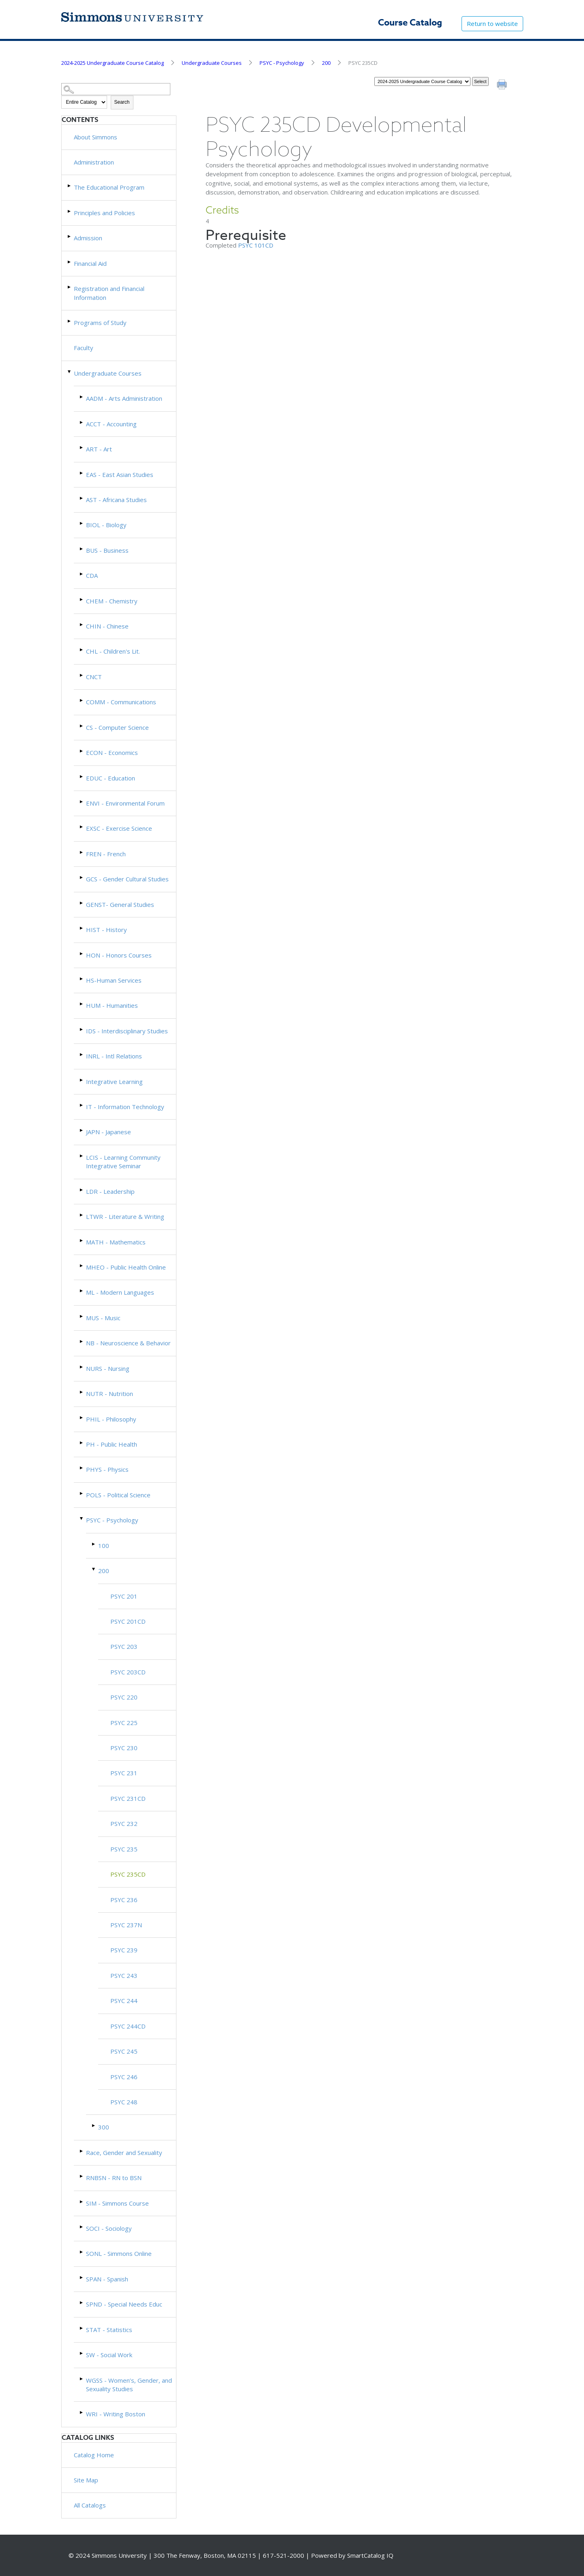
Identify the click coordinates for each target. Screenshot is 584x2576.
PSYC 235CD (128, 1874)
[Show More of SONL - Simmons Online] (82, 2252)
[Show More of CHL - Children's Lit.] (82, 649)
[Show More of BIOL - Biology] (82, 523)
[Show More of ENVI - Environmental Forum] (82, 801)
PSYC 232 (123, 1823)
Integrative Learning (114, 1081)
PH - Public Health (111, 1444)
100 (103, 1545)
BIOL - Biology (106, 525)
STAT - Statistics (109, 2330)
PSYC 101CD (255, 245)
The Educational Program (109, 187)
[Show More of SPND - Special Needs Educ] (82, 2302)
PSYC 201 (123, 1596)
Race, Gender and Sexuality (124, 2152)
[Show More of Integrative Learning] (82, 1080)
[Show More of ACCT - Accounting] (82, 422)
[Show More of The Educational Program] (70, 185)
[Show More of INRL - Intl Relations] (82, 1054)
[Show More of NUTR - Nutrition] (82, 1392)
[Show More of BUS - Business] (82, 549)
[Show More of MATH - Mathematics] (82, 1240)
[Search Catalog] (116, 89)
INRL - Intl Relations (114, 1056)
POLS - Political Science (118, 1495)
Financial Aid (90, 263)
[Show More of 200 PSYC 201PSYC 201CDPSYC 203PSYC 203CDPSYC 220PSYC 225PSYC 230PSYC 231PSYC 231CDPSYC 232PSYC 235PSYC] (94, 1569)
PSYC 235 (123, 1849)
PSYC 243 (123, 1975)
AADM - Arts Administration (124, 398)
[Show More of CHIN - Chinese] (82, 624)
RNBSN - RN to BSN (114, 2178)
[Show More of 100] (94, 1544)
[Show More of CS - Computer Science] (82, 726)
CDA (92, 575)
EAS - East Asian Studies (119, 474)
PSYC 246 (123, 2077)
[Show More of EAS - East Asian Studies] (82, 473)
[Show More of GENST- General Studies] (82, 903)
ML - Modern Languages (120, 1292)
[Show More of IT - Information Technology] (82, 1105)
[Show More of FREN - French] (82, 852)
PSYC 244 (123, 2001)
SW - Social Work (109, 2355)
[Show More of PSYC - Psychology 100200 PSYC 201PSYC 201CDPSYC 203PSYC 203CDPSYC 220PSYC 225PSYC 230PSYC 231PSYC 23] (82, 1518)
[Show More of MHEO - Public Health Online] (82, 1265)
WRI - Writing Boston (115, 2414)
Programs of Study (100, 323)
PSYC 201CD (128, 1621)
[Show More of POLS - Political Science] (82, 1493)
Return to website (492, 23)
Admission (88, 238)
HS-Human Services (114, 980)
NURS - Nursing (107, 1368)
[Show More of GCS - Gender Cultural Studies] (82, 877)
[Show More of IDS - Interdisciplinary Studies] (82, 1029)
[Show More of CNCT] (82, 675)
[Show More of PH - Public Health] (82, 1442)
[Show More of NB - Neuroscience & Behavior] (82, 1341)
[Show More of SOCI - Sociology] (82, 2227)
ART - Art (99, 449)
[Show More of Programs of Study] (70, 321)
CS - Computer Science (117, 727)
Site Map (86, 2480)
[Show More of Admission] (70, 236)
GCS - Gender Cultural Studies (127, 879)
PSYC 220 (123, 1697)
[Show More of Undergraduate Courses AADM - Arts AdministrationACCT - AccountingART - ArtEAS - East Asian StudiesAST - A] (70, 371)
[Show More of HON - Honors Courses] (82, 953)
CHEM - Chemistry (111, 601)
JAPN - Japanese (108, 1132)
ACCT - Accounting (111, 424)
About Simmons (95, 137)
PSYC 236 (123, 1900)
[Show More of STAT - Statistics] (82, 2328)
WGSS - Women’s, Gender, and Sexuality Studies (129, 2384)
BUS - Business (107, 550)
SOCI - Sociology (109, 2228)
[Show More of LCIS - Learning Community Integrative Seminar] (82, 1156)
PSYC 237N (126, 1925)
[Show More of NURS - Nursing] (82, 1367)
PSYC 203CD (128, 1672)
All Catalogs (90, 2505)
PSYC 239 (123, 1950)
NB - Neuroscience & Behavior (128, 1343)
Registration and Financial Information (109, 292)
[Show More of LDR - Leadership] (82, 1190)
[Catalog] (422, 81)
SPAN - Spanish (107, 2279)
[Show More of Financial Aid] (70, 262)
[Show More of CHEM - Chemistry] (82, 599)
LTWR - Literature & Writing (125, 1216)
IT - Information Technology (125, 1107)
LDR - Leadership (110, 1191)
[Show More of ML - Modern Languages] (82, 1290)
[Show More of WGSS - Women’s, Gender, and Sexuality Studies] (82, 2378)
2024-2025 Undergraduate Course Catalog (112, 62)
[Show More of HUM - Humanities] (82, 1004)
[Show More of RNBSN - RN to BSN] (82, 2176)
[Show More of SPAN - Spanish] (82, 2277)
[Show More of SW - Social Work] (82, 2353)
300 (103, 2127)
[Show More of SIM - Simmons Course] (82, 2201)
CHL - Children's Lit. (113, 651)
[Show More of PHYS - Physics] (82, 1468)
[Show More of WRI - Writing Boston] (82, 2412)
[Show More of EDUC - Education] (82, 776)
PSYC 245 (123, 2051)
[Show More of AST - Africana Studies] (82, 498)
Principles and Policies (104, 213)
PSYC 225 (123, 1723)
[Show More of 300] (94, 2125)
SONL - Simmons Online (119, 2253)
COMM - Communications (121, 702)
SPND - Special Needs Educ (124, 2304)
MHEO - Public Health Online (126, 1267)
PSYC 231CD (128, 1798)
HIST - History (106, 930)
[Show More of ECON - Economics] (82, 751)
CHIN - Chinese (107, 626)
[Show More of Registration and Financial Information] (70, 287)
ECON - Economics (112, 752)
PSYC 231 (123, 1773)
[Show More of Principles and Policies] (70, 211)
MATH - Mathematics (116, 1242)
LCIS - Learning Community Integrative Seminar (123, 1161)
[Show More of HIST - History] (82, 928)
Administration (94, 162)
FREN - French (106, 854)
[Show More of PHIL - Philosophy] (82, 1417)
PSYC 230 (123, 1748)
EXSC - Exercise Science (119, 828)
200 (326, 62)
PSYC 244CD (128, 2026)
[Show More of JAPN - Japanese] (82, 1130)
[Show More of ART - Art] (82, 447)
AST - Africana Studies (116, 500)
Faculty (83, 348)
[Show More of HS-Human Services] (82, 978)
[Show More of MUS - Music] (82, 1316)
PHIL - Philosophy (111, 1419)
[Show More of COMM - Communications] (82, 700)
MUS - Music (103, 1318)
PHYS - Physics (107, 1469)
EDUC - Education (110, 778)
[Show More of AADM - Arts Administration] (82, 397)
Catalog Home (94, 2455)
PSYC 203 (123, 1646)
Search (122, 102)
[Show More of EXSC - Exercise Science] (82, 826)
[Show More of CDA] (82, 574)
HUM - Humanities (112, 1005)
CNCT (94, 677)
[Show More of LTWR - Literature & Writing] (82, 1215)
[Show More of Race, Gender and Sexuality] (82, 2151)
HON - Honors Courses (119, 955)
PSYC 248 (123, 2102)
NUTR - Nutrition (109, 1394)
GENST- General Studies (120, 904)
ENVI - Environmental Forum (125, 803)
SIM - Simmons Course (117, 2203)
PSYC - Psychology (282, 62)
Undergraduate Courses (212, 62)
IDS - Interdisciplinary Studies (127, 1031)
